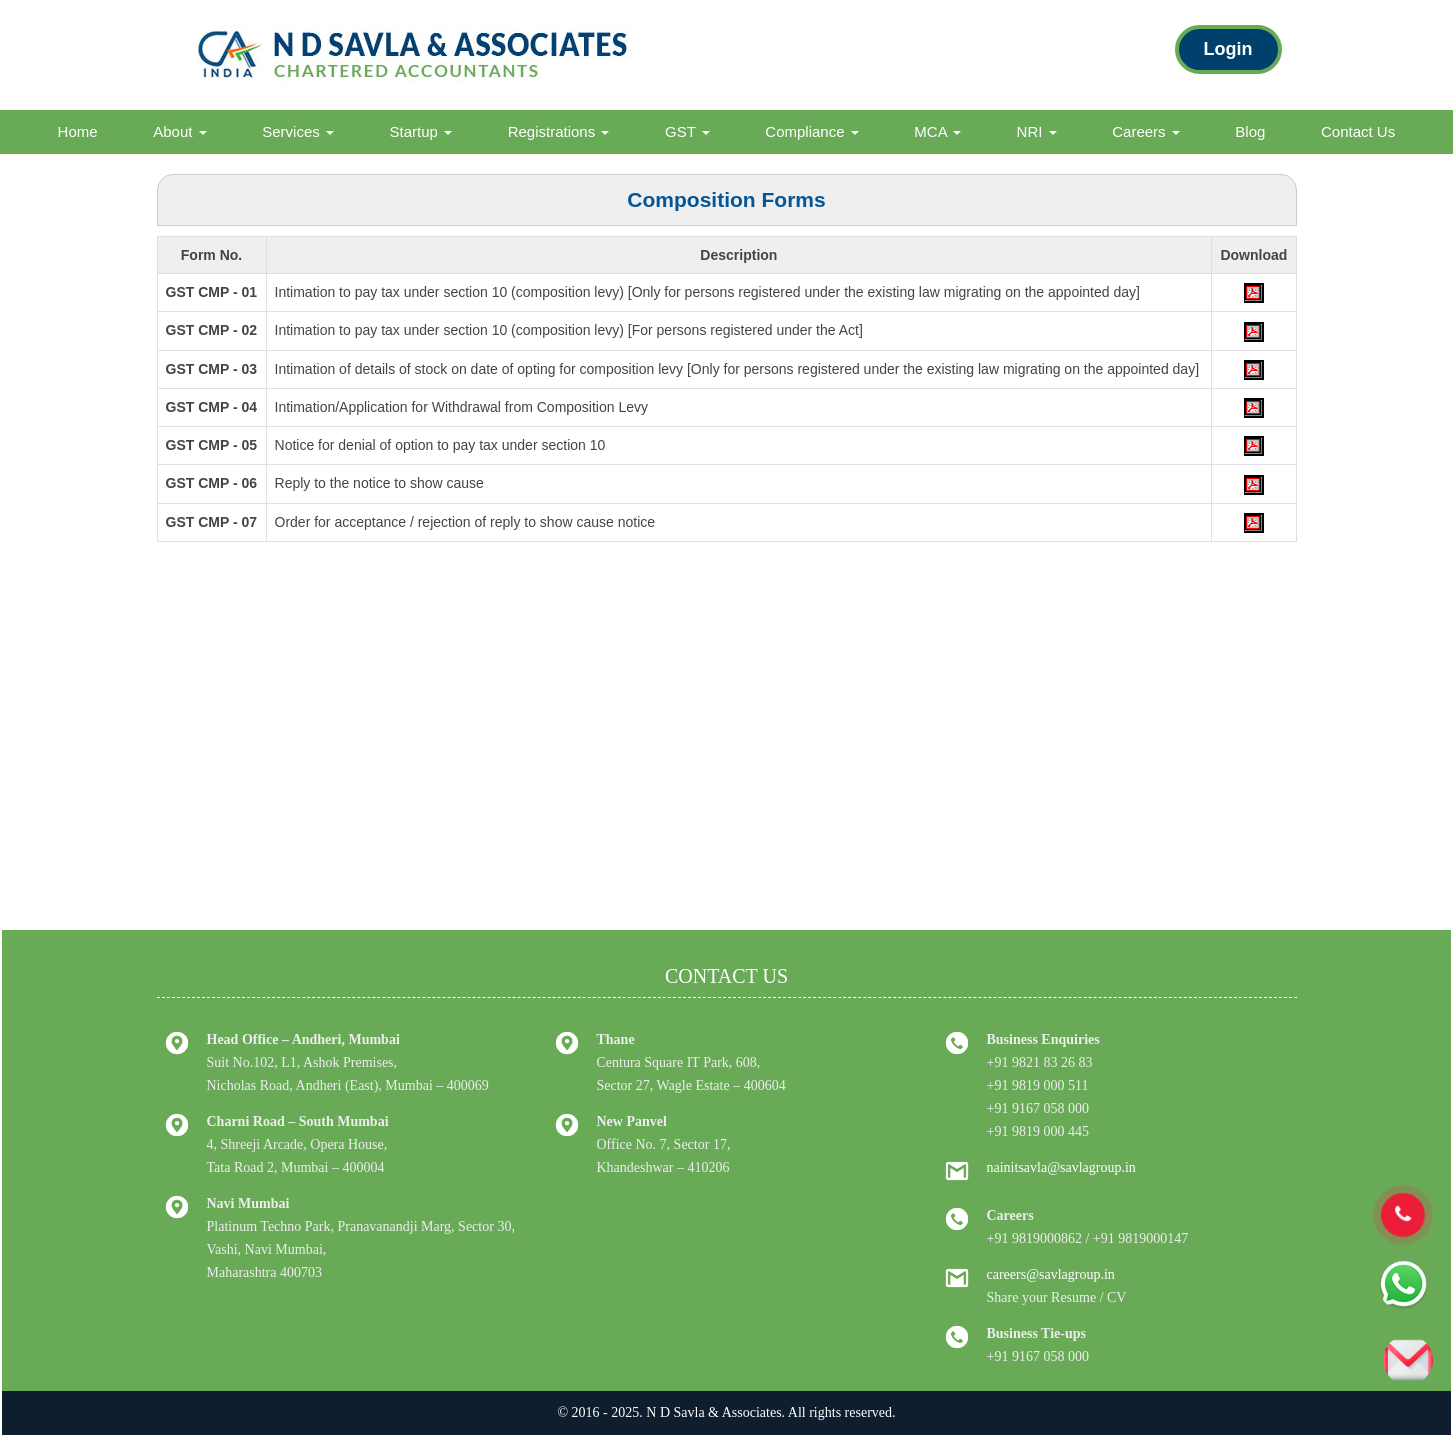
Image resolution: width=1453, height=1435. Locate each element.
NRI (1037, 131)
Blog (1250, 131)
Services (298, 131)
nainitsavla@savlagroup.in (1061, 1167)
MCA (937, 131)
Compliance (811, 131)
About (179, 131)
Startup (421, 131)
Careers (1146, 131)
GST (687, 131)
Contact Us (1358, 131)
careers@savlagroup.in (1051, 1274)
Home (78, 131)
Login (1228, 49)
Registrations (559, 131)
